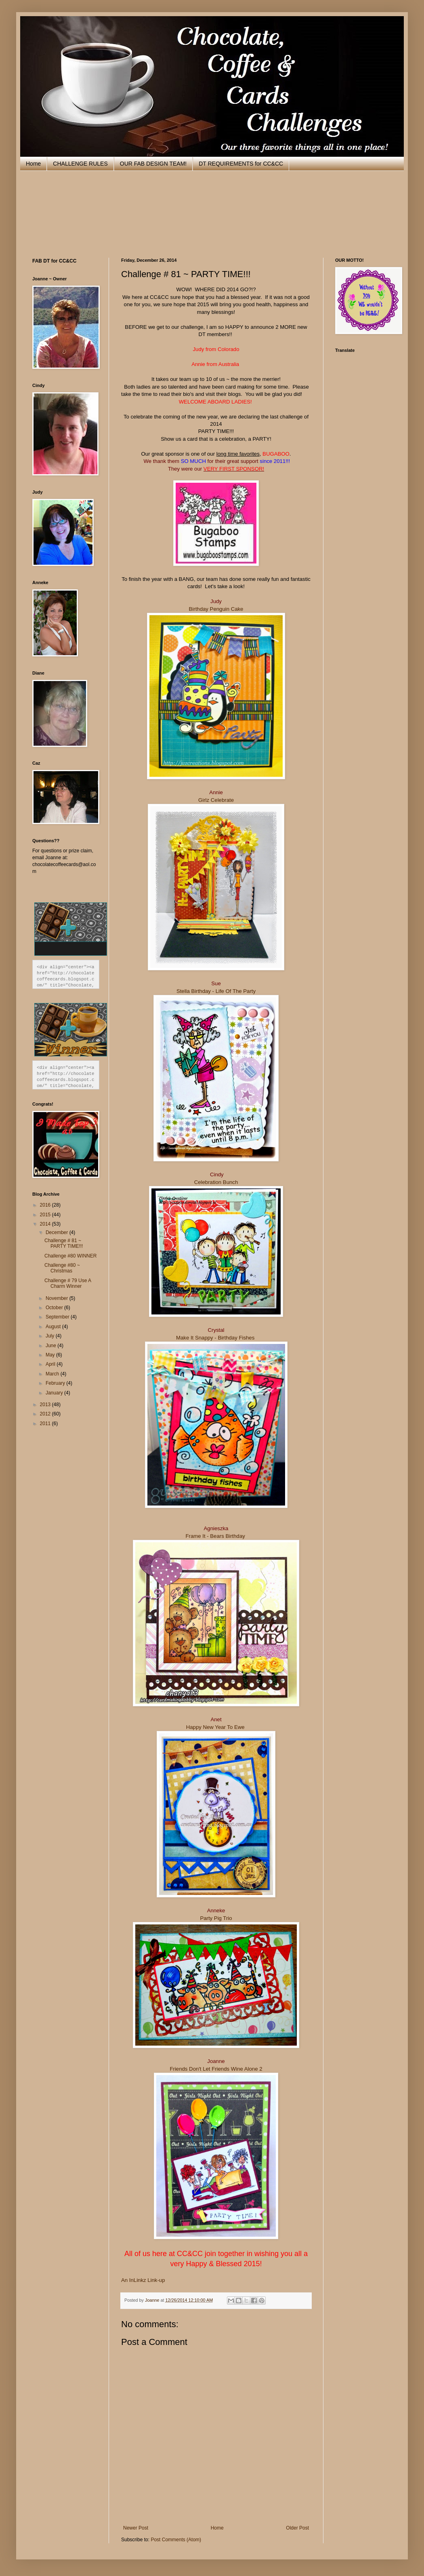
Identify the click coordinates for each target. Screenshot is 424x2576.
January (55, 1393)
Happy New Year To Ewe (215, 1727)
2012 (46, 1414)
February (56, 1383)
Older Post (297, 2528)
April (51, 1364)
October (55, 1307)
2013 (46, 1404)
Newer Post (135, 2528)
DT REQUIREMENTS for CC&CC (241, 163)
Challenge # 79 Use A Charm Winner (67, 1283)
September (58, 1317)
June (51, 1345)
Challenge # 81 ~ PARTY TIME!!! (63, 1243)
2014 (46, 1224)
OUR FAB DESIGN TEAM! (153, 163)
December (57, 1232)
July (51, 1336)
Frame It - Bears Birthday (216, 1536)
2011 (46, 1423)
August (54, 1326)
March (53, 1374)
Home (33, 163)
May (51, 1355)
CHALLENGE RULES (80, 163)
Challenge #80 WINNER (70, 1256)
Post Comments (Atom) (176, 2539)
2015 (46, 1215)
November (57, 1298)
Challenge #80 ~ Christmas (62, 1268)
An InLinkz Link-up (143, 2280)
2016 (46, 1205)
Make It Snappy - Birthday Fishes (216, 1338)
